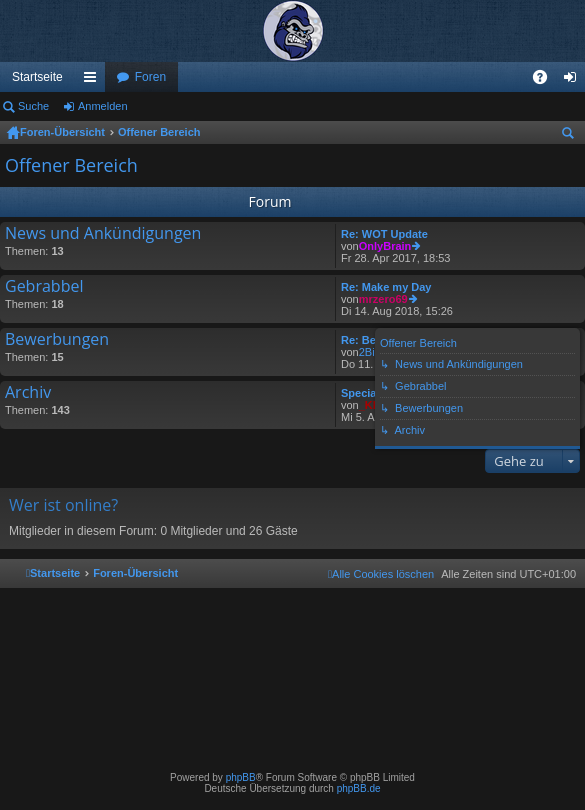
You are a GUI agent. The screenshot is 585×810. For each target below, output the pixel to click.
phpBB (241, 777)
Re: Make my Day (386, 287)
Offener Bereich (159, 132)
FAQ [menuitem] (546, 81)
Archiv (28, 393)
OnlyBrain (385, 246)
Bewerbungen (57, 340)
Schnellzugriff (94, 81)
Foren (150, 77)
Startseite (37, 77)
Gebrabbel (44, 287)
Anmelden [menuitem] (574, 81)
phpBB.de (359, 788)
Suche (33, 106)
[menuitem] (381, 574)
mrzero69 (383, 299)
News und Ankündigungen (103, 234)
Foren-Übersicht (62, 132)
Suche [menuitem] (572, 136)
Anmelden (103, 106)
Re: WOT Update (384, 234)
